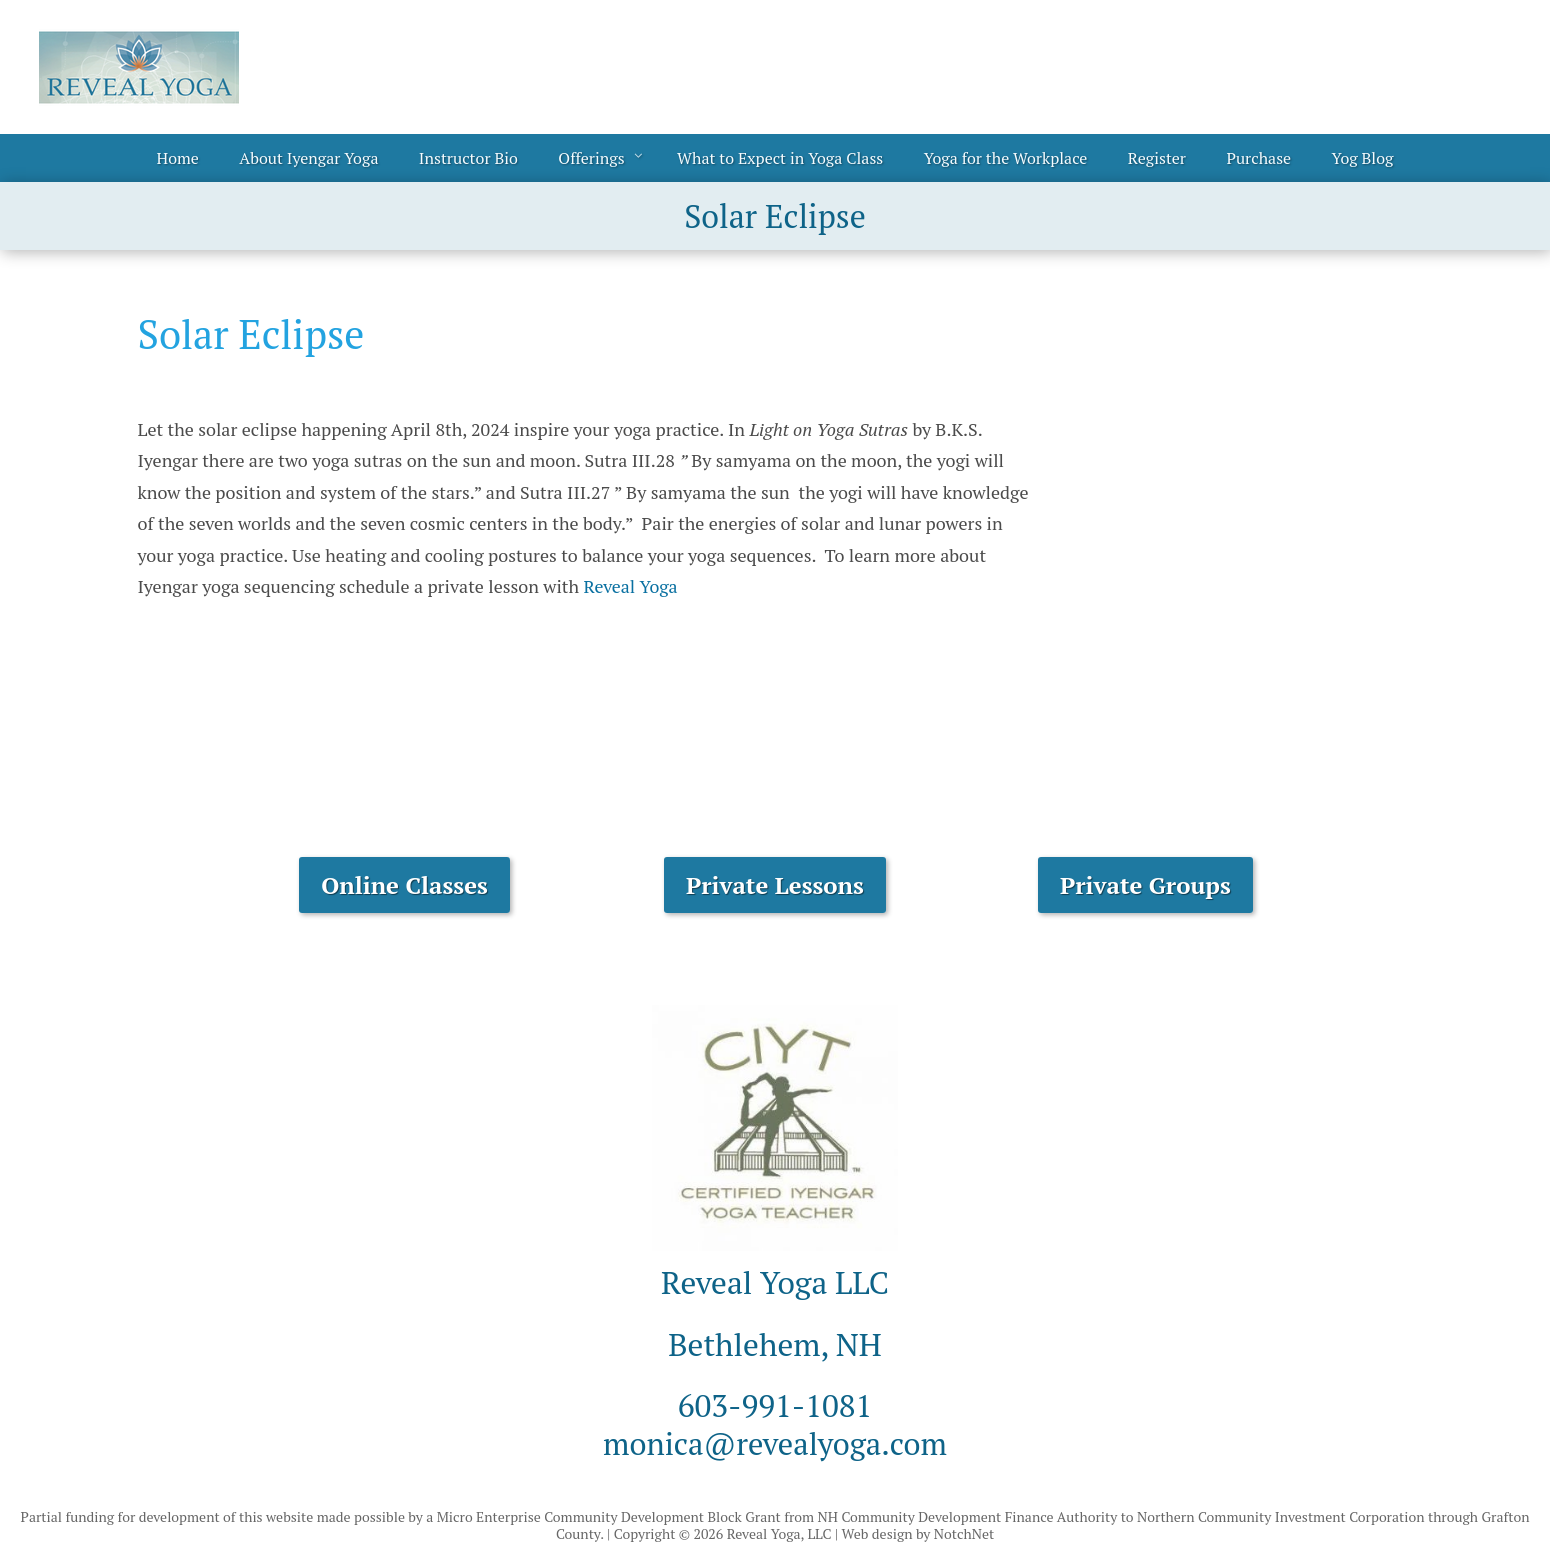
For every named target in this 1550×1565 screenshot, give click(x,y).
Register (1157, 158)
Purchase (1258, 158)
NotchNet (964, 1533)
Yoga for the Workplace (1006, 158)
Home (178, 158)
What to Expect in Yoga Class (780, 158)
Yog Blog (1363, 158)
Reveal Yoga (630, 586)
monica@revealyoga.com (775, 1443)
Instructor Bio (468, 158)
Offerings (591, 158)
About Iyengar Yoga (308, 158)
